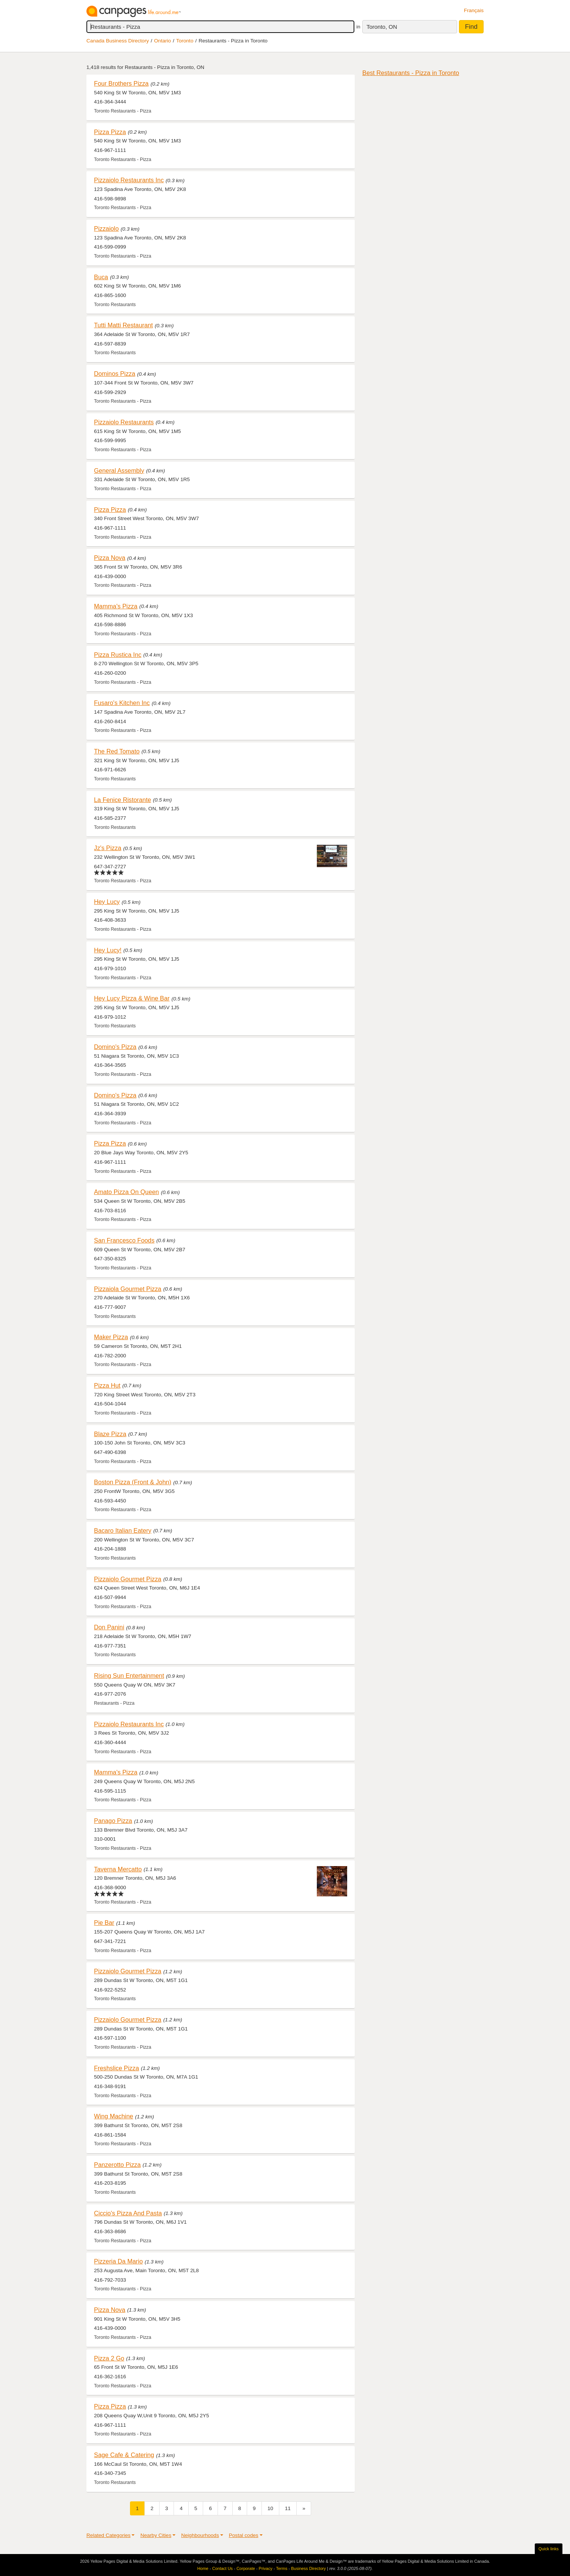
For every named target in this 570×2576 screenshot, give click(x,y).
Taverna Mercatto (118, 1869)
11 (288, 2508)
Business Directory (308, 2568)
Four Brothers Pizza (121, 83)
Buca (101, 277)
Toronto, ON (381, 26)
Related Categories (108, 2535)
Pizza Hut (107, 1385)
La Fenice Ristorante (122, 799)
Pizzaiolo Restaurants (124, 422)
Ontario (162, 41)
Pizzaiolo (106, 228)
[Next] (304, 2508)
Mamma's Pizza (116, 606)
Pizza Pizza (110, 131)
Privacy (265, 2568)
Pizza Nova (109, 557)
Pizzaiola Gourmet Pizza (127, 1288)
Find (471, 26)
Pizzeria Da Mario (118, 2261)
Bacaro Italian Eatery (122, 1530)
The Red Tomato (116, 751)
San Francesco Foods (124, 1240)
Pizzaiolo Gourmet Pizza (127, 1579)
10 (270, 2508)
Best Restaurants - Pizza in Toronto (410, 72)
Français (474, 10)
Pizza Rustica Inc (117, 654)
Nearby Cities (155, 2535)
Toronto (184, 41)
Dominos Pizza (114, 373)
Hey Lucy (107, 901)
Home (202, 2568)
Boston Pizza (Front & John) (132, 1482)
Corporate (245, 2568)
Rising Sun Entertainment (129, 1675)
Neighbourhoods (200, 2535)
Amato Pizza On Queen (126, 1191)
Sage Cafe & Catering (124, 2454)
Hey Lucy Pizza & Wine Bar (131, 998)
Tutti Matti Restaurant (123, 325)
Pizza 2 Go (109, 2358)
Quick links (549, 2548)
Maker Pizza (111, 1336)
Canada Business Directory (117, 41)
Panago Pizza (113, 1820)
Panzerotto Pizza (117, 2164)
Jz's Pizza (107, 847)
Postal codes (243, 2535)
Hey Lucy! (108, 950)
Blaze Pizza (110, 1433)
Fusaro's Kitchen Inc (122, 702)
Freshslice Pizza (116, 2068)
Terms (281, 2568)
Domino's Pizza (115, 1046)
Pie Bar (104, 1922)
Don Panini (109, 1627)
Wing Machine (113, 2116)
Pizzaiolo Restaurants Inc (129, 180)
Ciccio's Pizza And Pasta (128, 2213)
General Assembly (119, 470)
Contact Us (222, 2568)
